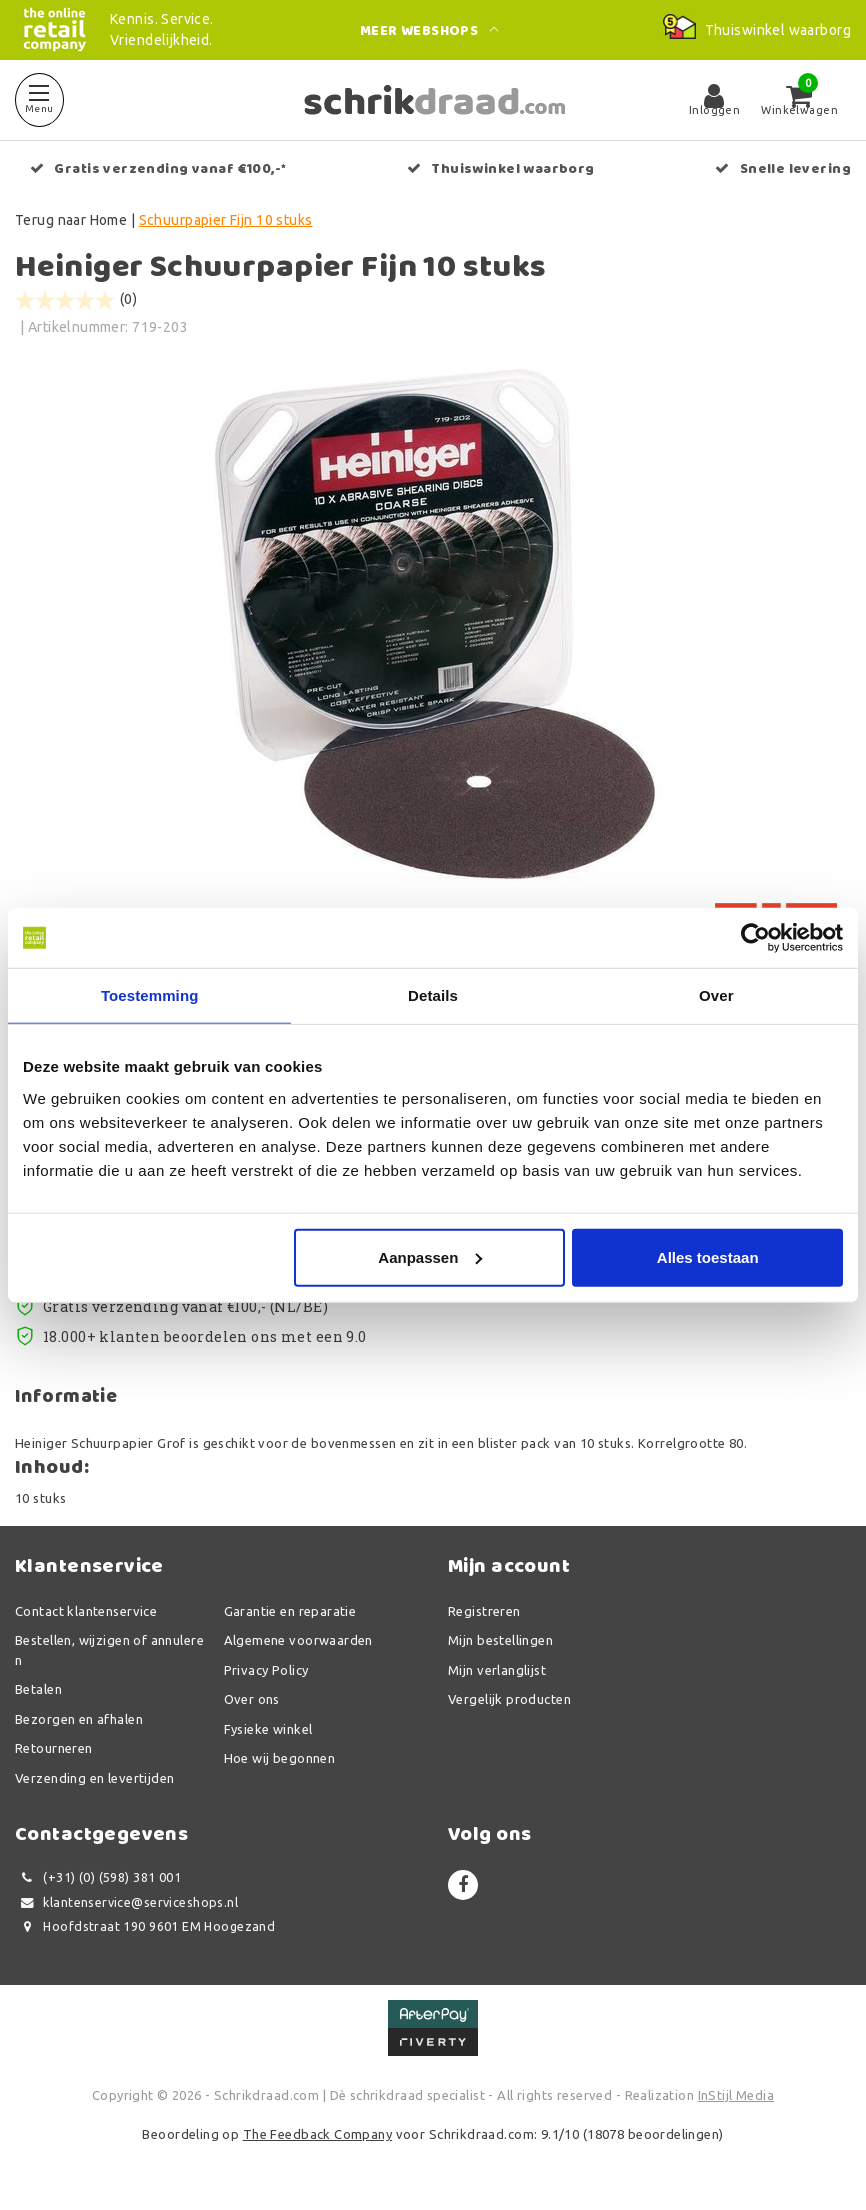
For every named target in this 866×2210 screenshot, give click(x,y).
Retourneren (54, 1749)
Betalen (38, 1690)
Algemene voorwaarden (298, 1641)
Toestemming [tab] (150, 995)
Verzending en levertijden (95, 1778)
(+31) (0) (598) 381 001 (98, 1878)
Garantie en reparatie (290, 1611)
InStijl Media (736, 2095)
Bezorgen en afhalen (79, 1719)
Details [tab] (433, 995)
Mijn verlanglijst (497, 1670)
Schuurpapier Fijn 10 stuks (226, 220)
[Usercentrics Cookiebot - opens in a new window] (755, 938)
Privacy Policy (266, 1670)
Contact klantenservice (86, 1611)
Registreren (484, 1611)
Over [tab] (716, 995)
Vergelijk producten (509, 1700)
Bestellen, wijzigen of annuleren (109, 1651)
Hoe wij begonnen (280, 1759)
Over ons (252, 1700)
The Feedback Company (317, 2135)
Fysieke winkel (268, 1729)
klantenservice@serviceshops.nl (126, 1902)
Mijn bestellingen (500, 1641)
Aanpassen (430, 1256)
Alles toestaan (708, 1256)
